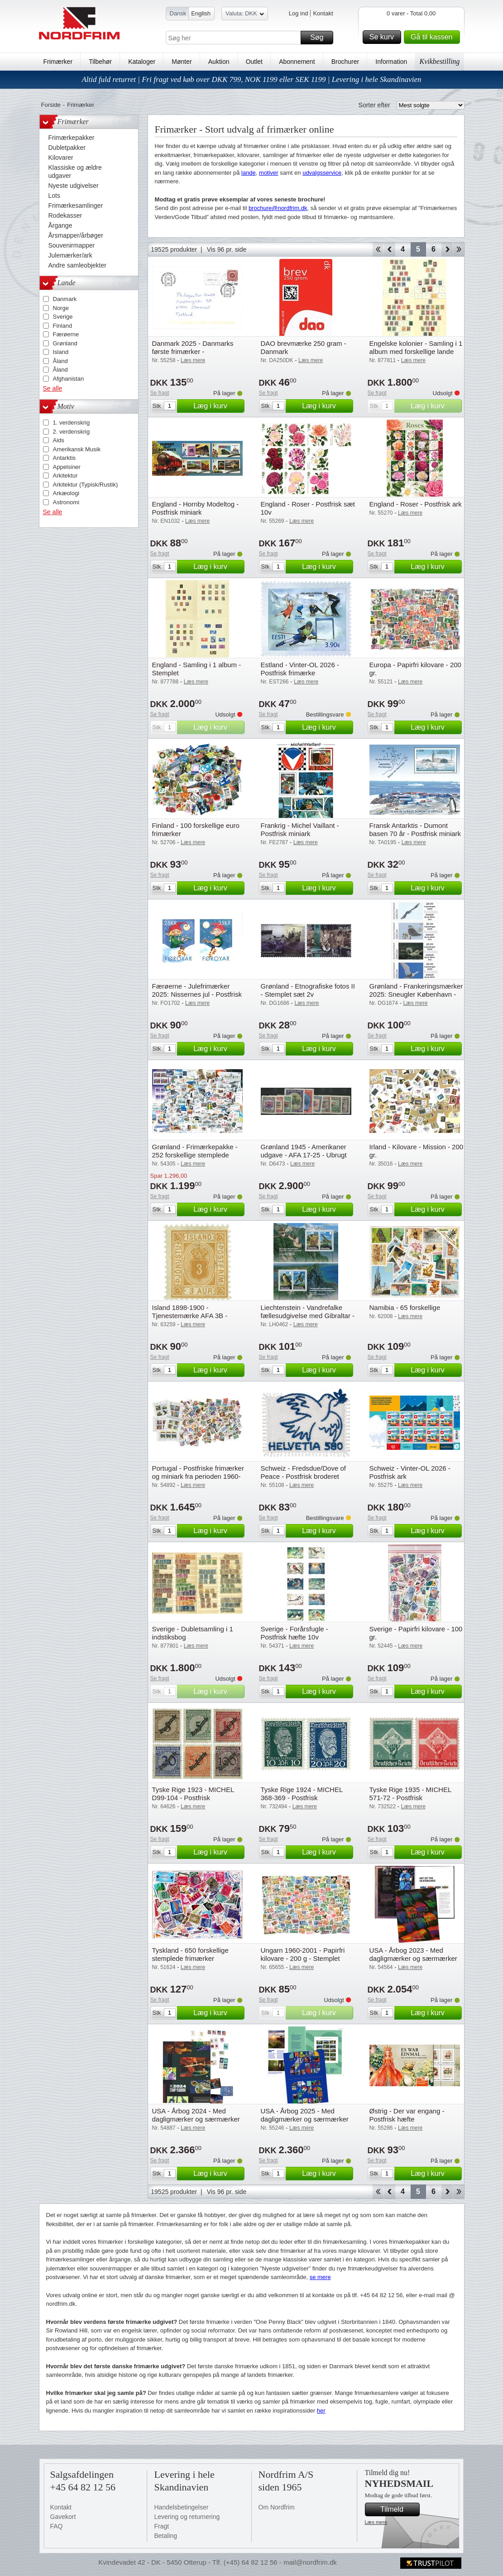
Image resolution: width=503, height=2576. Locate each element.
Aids (58, 440)
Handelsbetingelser (181, 2507)
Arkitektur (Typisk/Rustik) (85, 484)
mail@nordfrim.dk (310, 2562)
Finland (62, 325)
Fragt (161, 2526)
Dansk (178, 13)
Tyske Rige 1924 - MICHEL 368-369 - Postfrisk (302, 1794)
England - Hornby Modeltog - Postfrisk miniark (195, 508)
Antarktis (64, 457)
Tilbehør (100, 61)
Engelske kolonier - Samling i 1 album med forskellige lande (416, 347)
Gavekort (63, 2516)
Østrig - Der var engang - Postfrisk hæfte (407, 2115)
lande (248, 172)
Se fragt (159, 393)
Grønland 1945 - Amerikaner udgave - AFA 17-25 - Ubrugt (304, 1151)
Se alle (52, 388)
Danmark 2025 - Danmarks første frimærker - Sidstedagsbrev (193, 351)
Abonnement (297, 61)
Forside (51, 104)
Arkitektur (65, 475)
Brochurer (345, 61)
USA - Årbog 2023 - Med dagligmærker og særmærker (413, 1954)
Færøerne (66, 334)
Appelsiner (67, 467)
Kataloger (141, 61)
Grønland (65, 343)
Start (377, 249)
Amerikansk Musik (77, 449)
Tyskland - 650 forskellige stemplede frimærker (190, 1954)
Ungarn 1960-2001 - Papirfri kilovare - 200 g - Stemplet (303, 1954)
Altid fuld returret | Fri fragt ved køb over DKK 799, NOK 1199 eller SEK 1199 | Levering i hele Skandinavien (251, 79)
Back (389, 249)
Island (61, 352)
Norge (61, 308)
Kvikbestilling (439, 61)
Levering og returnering (187, 2516)
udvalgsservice (321, 172)
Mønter (182, 61)
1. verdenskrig (71, 422)
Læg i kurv (217, 406)
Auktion (219, 61)
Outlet (254, 61)
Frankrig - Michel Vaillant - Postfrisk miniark (300, 829)
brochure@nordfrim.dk (278, 208)
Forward (447, 249)
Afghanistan (68, 378)
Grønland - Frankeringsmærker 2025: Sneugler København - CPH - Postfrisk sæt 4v (416, 994)
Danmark (65, 299)
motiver (268, 172)
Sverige (63, 316)
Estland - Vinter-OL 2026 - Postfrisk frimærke (300, 669)
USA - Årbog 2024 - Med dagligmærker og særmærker (196, 2115)
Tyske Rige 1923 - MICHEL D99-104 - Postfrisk (193, 1794)
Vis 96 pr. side (227, 249)
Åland (60, 361)
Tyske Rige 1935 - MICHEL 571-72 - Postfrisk (410, 1794)
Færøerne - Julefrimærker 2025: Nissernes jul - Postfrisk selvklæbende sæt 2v (197, 994)
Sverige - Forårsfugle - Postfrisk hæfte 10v (294, 1633)
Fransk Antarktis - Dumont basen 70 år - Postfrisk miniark (415, 829)
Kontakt (323, 13)
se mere (320, 2277)
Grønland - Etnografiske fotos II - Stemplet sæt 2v (308, 990)
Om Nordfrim (277, 2507)
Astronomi (66, 502)
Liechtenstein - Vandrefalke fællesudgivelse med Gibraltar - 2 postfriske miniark (308, 1316)
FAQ (56, 2526)
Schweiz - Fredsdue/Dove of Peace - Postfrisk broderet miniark (303, 1476)
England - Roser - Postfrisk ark (415, 504)
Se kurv (383, 37)
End (459, 249)
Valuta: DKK (244, 14)
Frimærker (58, 61)
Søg (320, 37)
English (201, 13)
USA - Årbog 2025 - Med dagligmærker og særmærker (305, 2115)
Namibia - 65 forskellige (405, 1307)
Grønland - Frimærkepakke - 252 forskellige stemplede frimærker (195, 1155)
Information (391, 61)
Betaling (165, 2535)
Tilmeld (398, 2509)
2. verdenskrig (71, 431)
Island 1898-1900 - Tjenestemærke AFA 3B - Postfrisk (190, 1316)
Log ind (298, 13)
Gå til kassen (434, 37)
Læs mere (376, 2522)
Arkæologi (66, 493)
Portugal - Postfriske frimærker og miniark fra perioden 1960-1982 (198, 1476)
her (321, 2410)
